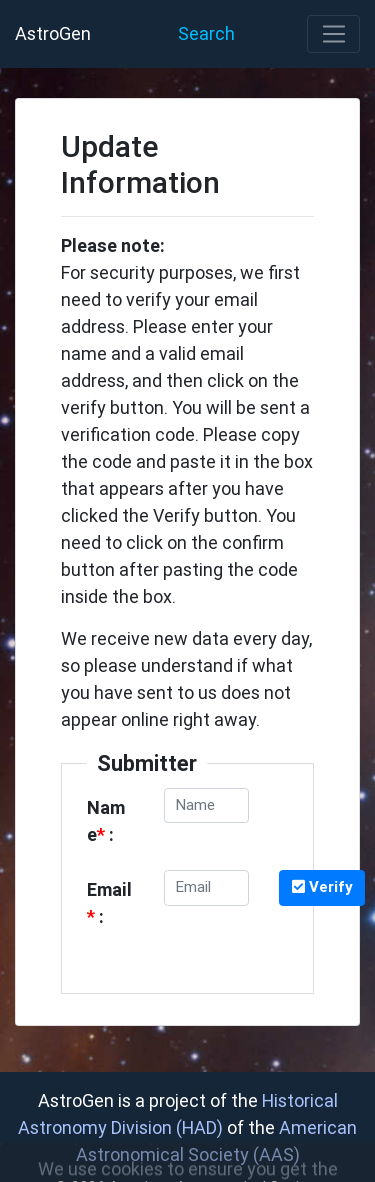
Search (206, 33)
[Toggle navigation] (333, 34)
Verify (322, 886)
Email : (109, 903)
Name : (106, 821)
